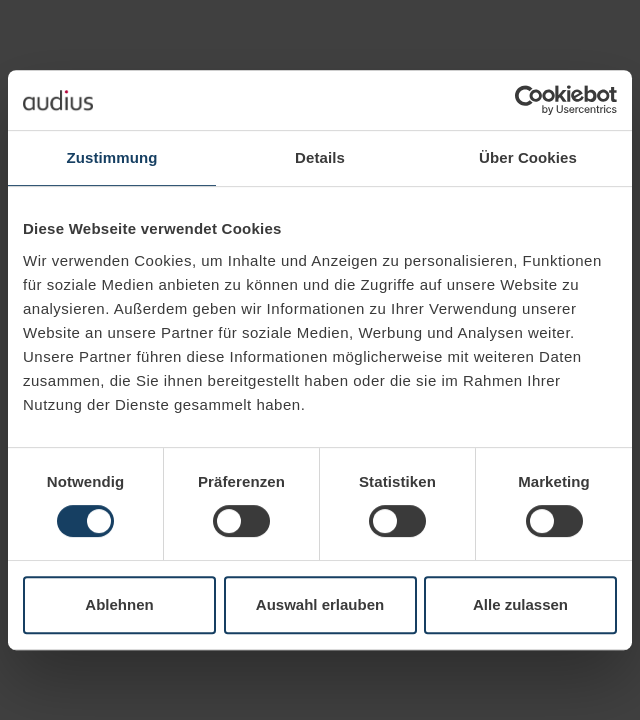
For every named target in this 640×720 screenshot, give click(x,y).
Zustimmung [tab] (112, 157)
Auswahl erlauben (320, 604)
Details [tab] (320, 157)
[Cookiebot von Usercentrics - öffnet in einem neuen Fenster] (529, 100)
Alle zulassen (520, 604)
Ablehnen (119, 604)
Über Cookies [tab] (528, 157)
